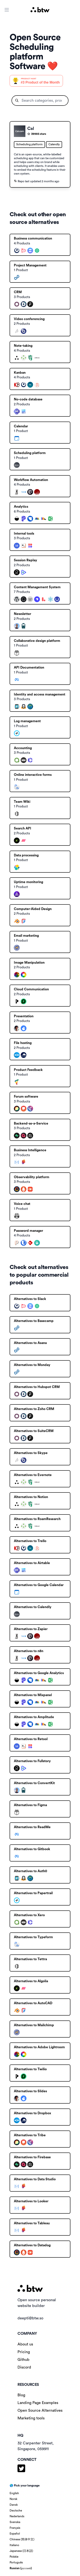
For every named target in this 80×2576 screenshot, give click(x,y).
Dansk (14, 2504)
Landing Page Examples (37, 2403)
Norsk (13, 2499)
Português (16, 2562)
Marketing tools (31, 2418)
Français (15, 2527)
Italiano (14, 2545)
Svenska (15, 2522)
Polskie (14, 2556)
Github (23, 2359)
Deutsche (16, 2510)
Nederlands (17, 2516)
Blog (21, 2395)
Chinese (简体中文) (22, 2539)
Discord (24, 2367)
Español (15, 2533)
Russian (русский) (21, 2568)
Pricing (23, 2352)
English (14, 2493)
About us (25, 2344)
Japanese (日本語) (21, 2551)
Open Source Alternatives (40, 2410)
